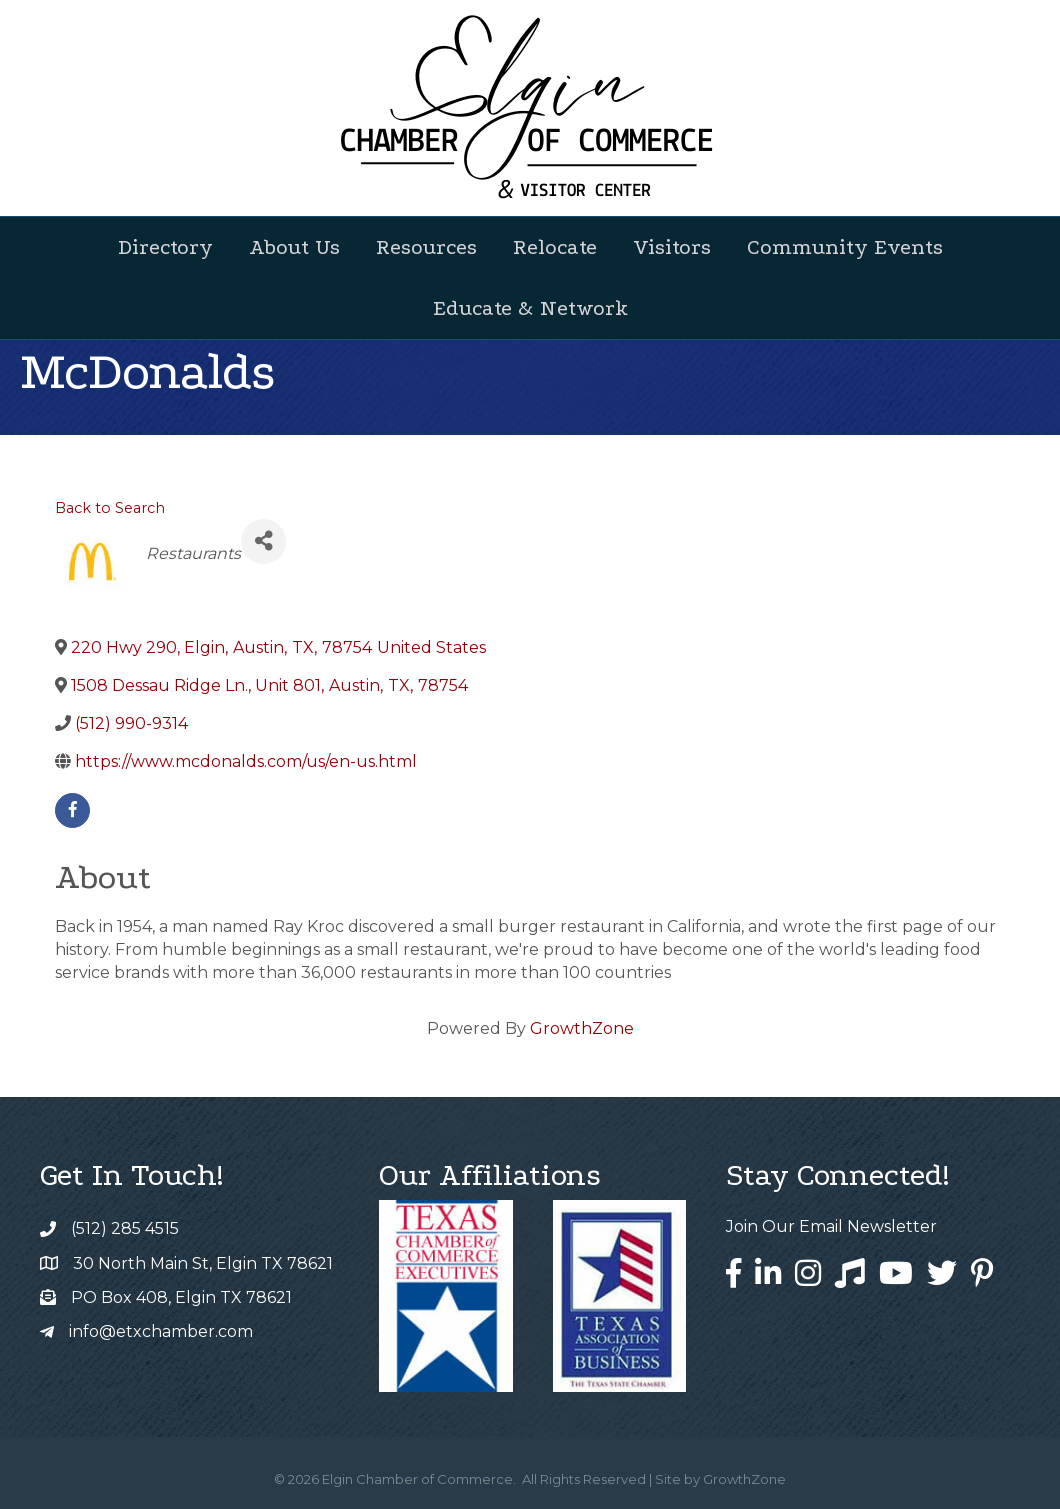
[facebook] (72, 810)
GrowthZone (582, 1028)
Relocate (555, 247)
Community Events (845, 247)
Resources (426, 247)
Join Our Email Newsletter (831, 1226)
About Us (294, 247)
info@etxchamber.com (161, 1331)
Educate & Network (530, 308)
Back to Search (110, 508)
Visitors (672, 247)
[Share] (263, 541)
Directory (165, 247)
